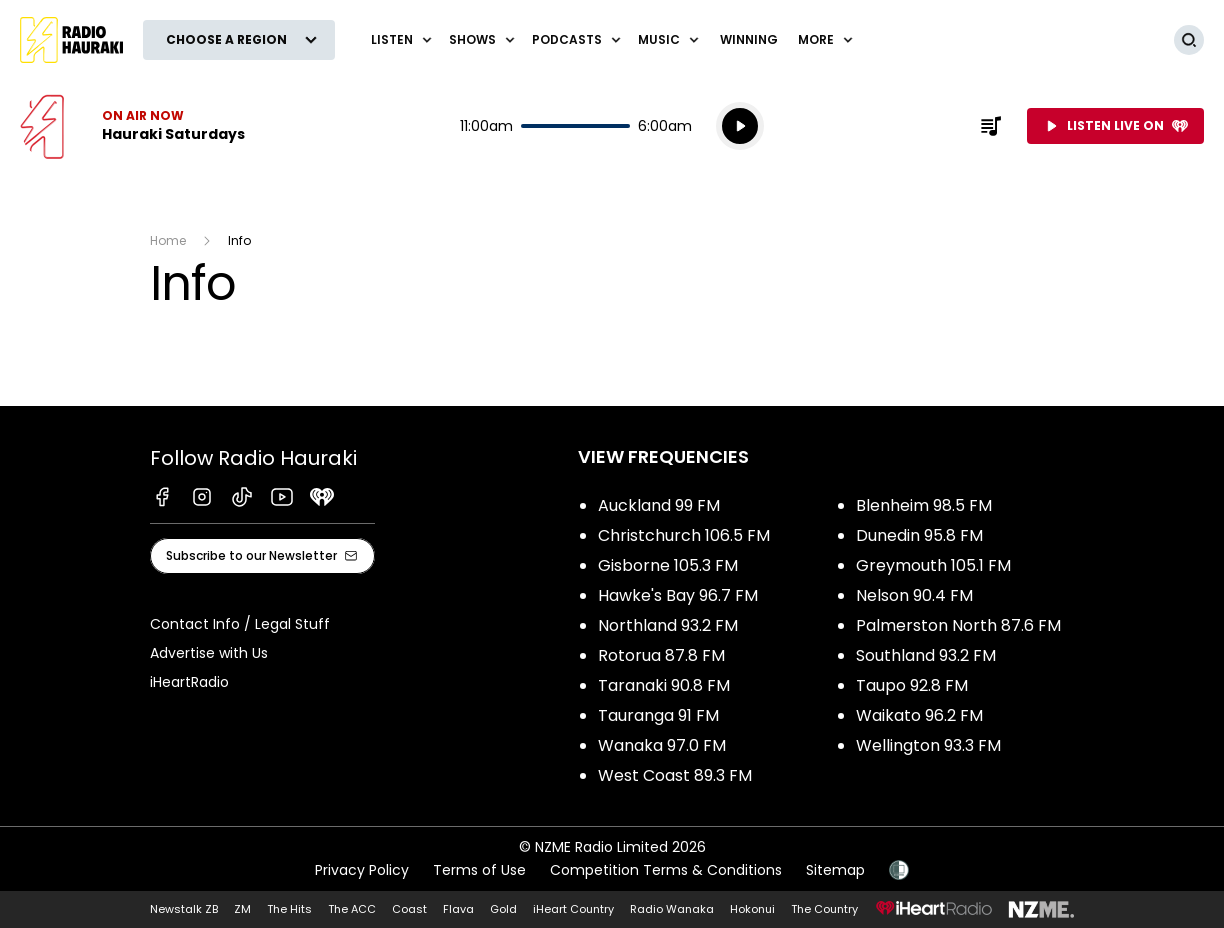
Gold (503, 909)
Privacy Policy (362, 870)
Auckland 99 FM (659, 505)
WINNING (749, 39)
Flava (458, 909)
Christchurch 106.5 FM (684, 535)
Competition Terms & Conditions (666, 870)
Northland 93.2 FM (668, 625)
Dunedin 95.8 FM (919, 535)
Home (168, 240)
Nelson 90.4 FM (914, 595)
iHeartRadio (189, 682)
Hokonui (752, 909)
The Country (824, 909)
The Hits (289, 909)
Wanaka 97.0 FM (662, 745)
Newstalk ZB (184, 909)
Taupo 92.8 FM (912, 685)
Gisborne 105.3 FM (668, 565)
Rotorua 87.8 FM (661, 655)
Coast (409, 909)
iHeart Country (573, 909)
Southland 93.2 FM (926, 655)
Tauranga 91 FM (658, 715)
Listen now (132, 126)
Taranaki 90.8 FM (664, 685)
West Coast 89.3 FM (675, 775)
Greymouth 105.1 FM (933, 565)
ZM (242, 909)
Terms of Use (479, 870)
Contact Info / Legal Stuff (240, 624)
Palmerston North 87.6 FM (958, 625)
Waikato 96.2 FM (919, 715)
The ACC (352, 909)
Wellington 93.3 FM (928, 745)
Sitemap (835, 870)
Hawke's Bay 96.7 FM (678, 595)
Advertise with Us (209, 653)
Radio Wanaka (672, 909)
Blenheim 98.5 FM (924, 505)
